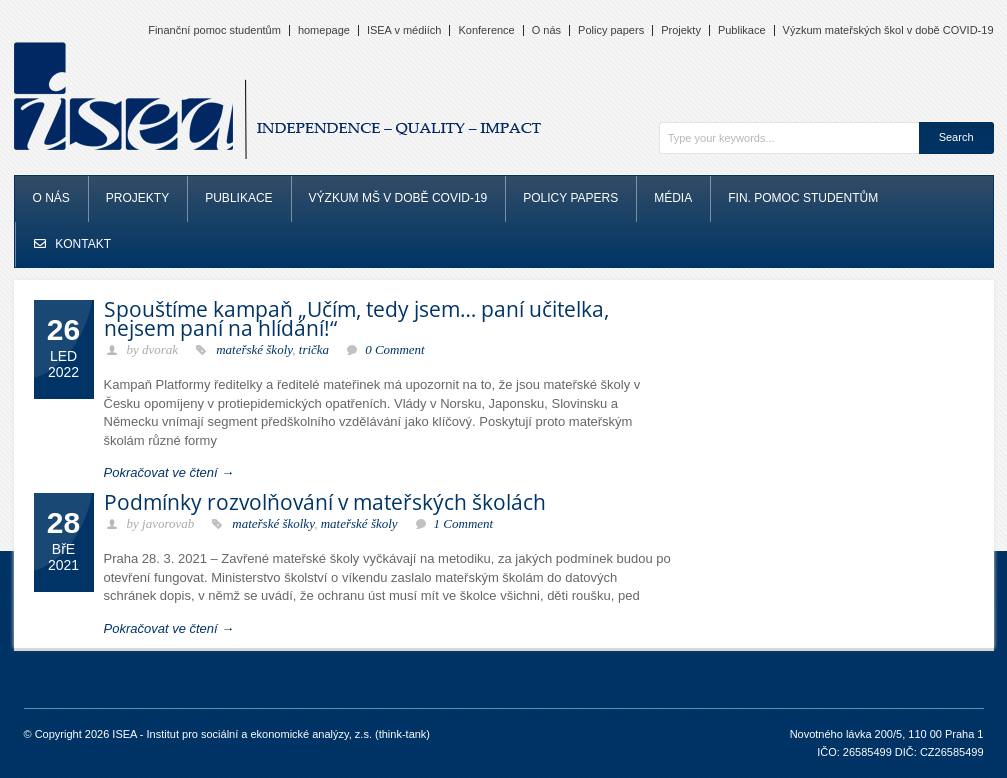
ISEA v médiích (404, 30)
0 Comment (395, 349)
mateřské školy (254, 349)
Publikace (742, 30)
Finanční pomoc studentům (214, 30)
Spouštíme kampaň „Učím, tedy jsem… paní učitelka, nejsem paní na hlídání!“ (356, 318)
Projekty (681, 30)
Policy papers (611, 30)
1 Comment (464, 523)
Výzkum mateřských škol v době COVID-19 (888, 30)
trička (314, 349)
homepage (324, 30)
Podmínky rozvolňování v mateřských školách (325, 502)
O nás (546, 30)
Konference (486, 30)
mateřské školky (273, 523)
